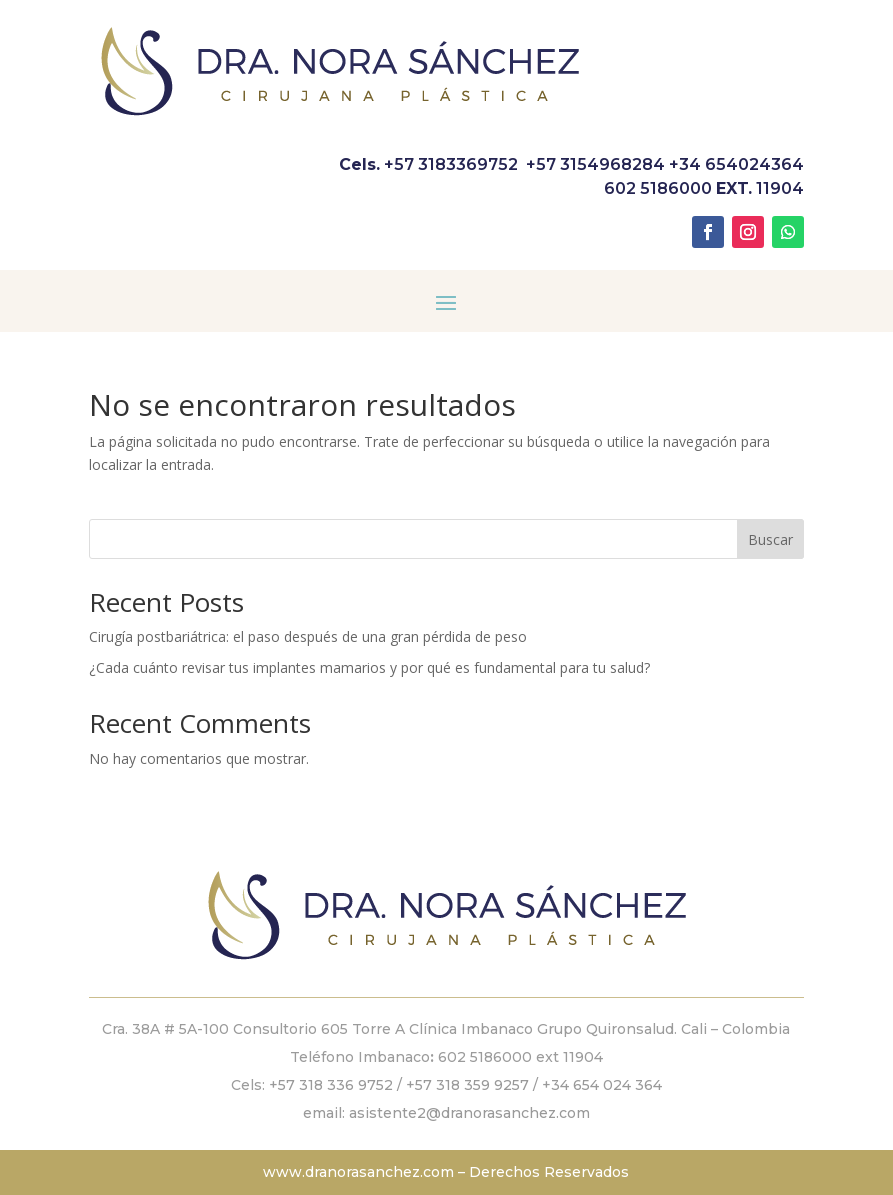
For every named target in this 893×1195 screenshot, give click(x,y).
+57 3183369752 (451, 164)
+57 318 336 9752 (331, 1085)
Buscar (770, 539)
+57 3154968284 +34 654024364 (665, 164)
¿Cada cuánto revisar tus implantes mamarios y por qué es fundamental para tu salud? (369, 667)
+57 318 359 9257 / (474, 1085)
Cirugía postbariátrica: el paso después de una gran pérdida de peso (308, 636)
